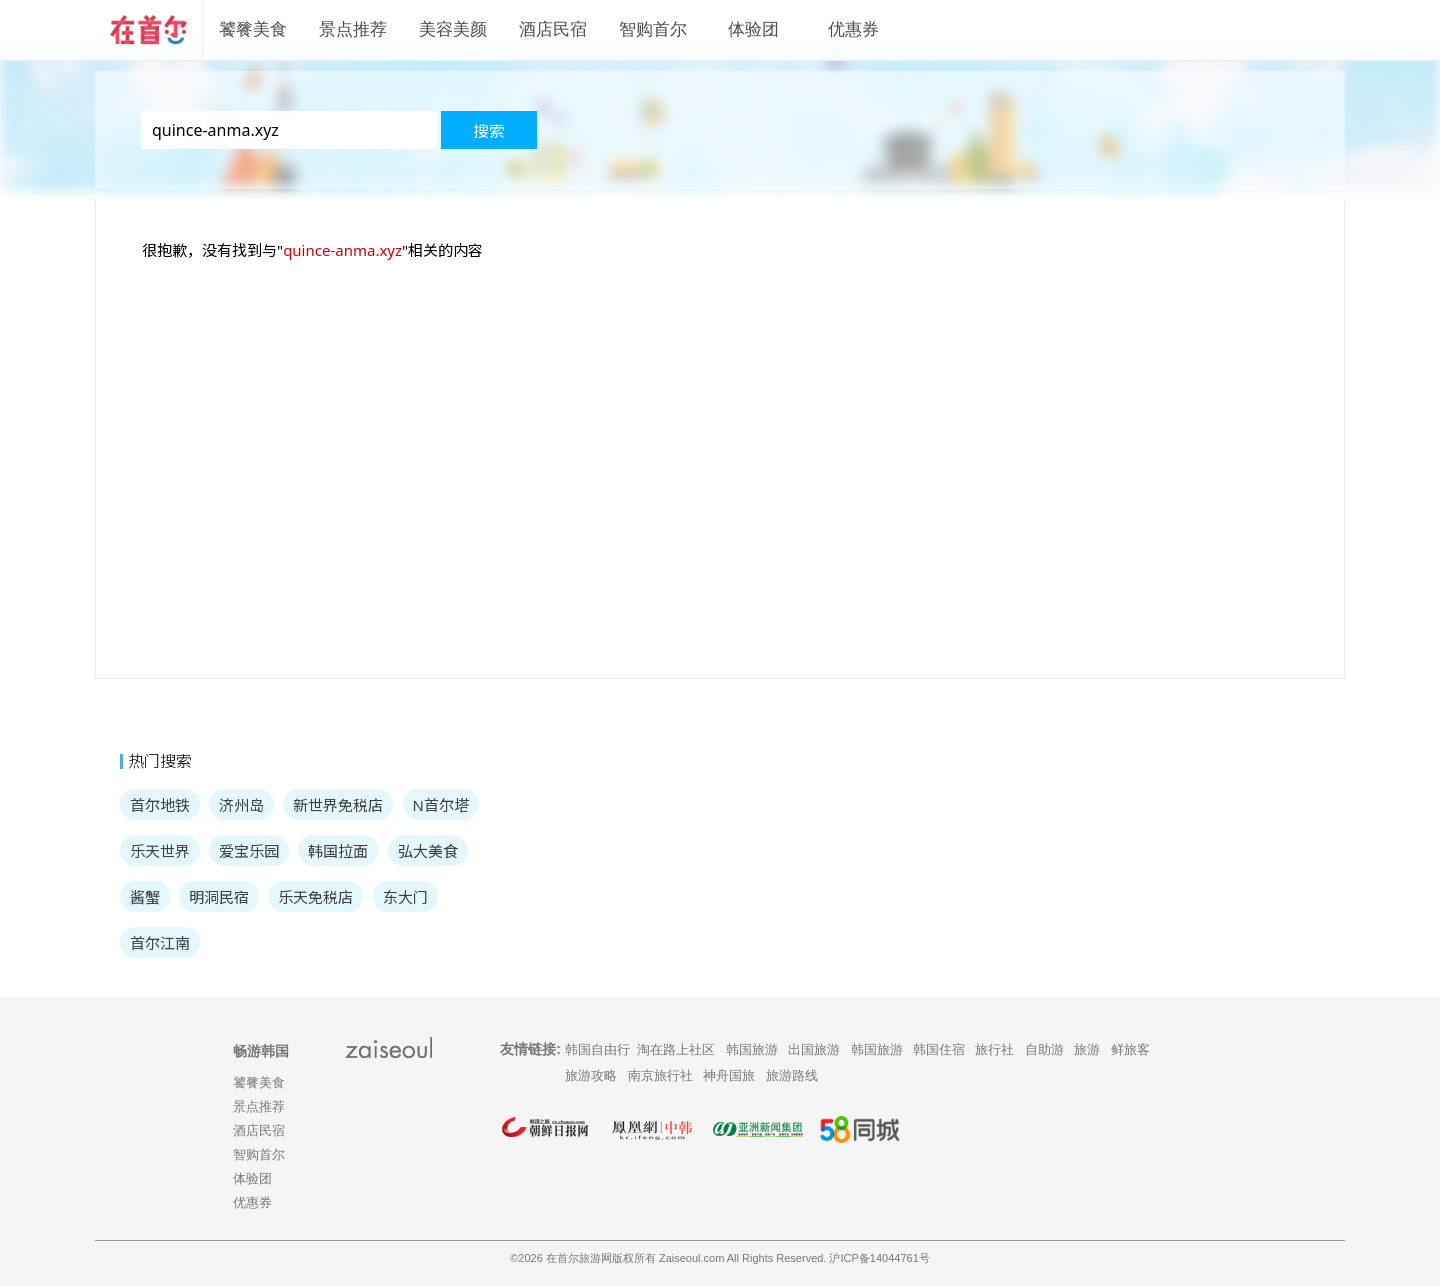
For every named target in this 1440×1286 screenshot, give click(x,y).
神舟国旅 (729, 1075)
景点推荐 (353, 29)
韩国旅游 (752, 1049)
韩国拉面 (338, 851)
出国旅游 (814, 1049)
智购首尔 (653, 29)
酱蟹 (145, 897)
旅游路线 (792, 1075)
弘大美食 (428, 851)
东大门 (405, 897)
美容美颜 (453, 29)
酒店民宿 (553, 29)
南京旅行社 (660, 1075)
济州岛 (241, 805)
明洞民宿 (219, 897)
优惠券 (853, 29)
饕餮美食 (253, 29)
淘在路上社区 (676, 1049)
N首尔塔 (441, 805)
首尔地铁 (160, 805)
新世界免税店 (338, 805)
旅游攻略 (591, 1075)
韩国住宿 (939, 1049)
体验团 (753, 29)
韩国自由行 (597, 1049)
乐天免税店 (315, 897)
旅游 (1087, 1049)
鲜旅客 (1130, 1049)
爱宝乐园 (249, 851)
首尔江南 (160, 943)
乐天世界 (160, 851)
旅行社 (994, 1049)
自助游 (1044, 1049)
